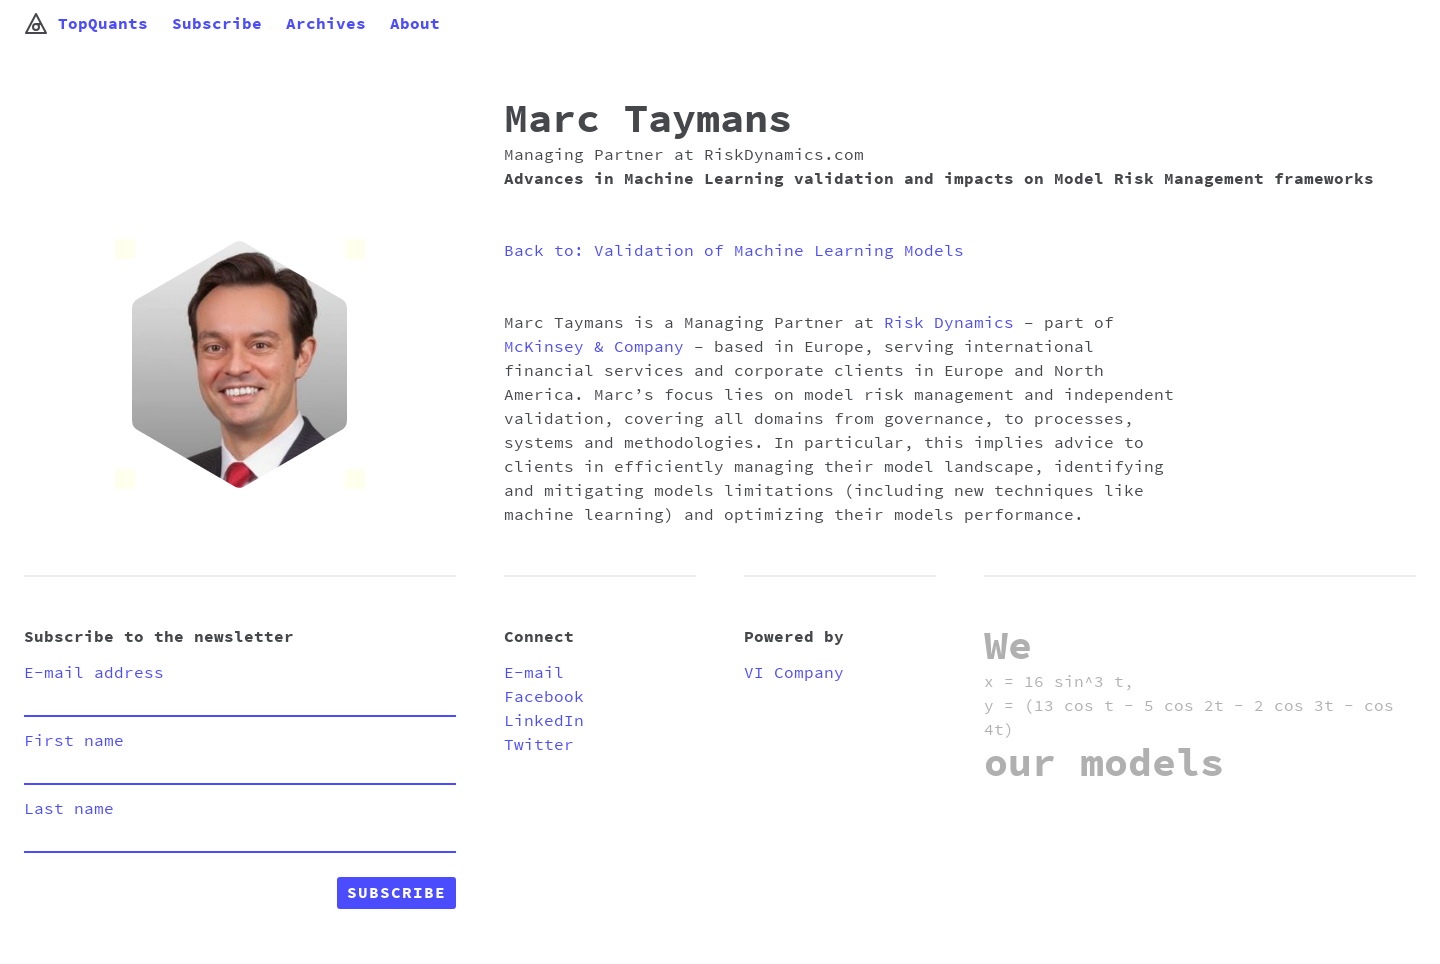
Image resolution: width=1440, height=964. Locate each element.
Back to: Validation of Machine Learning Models (734, 251)
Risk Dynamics (949, 323)
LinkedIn (544, 721)
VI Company (794, 673)
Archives (326, 24)
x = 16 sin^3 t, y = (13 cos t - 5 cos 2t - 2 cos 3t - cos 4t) (1189, 706)
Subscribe (217, 24)
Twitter (539, 745)
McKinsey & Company (594, 347)
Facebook (544, 697)
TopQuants (86, 24)
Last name (69, 809)
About (415, 24)
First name (74, 741)
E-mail (534, 673)
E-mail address (94, 673)
